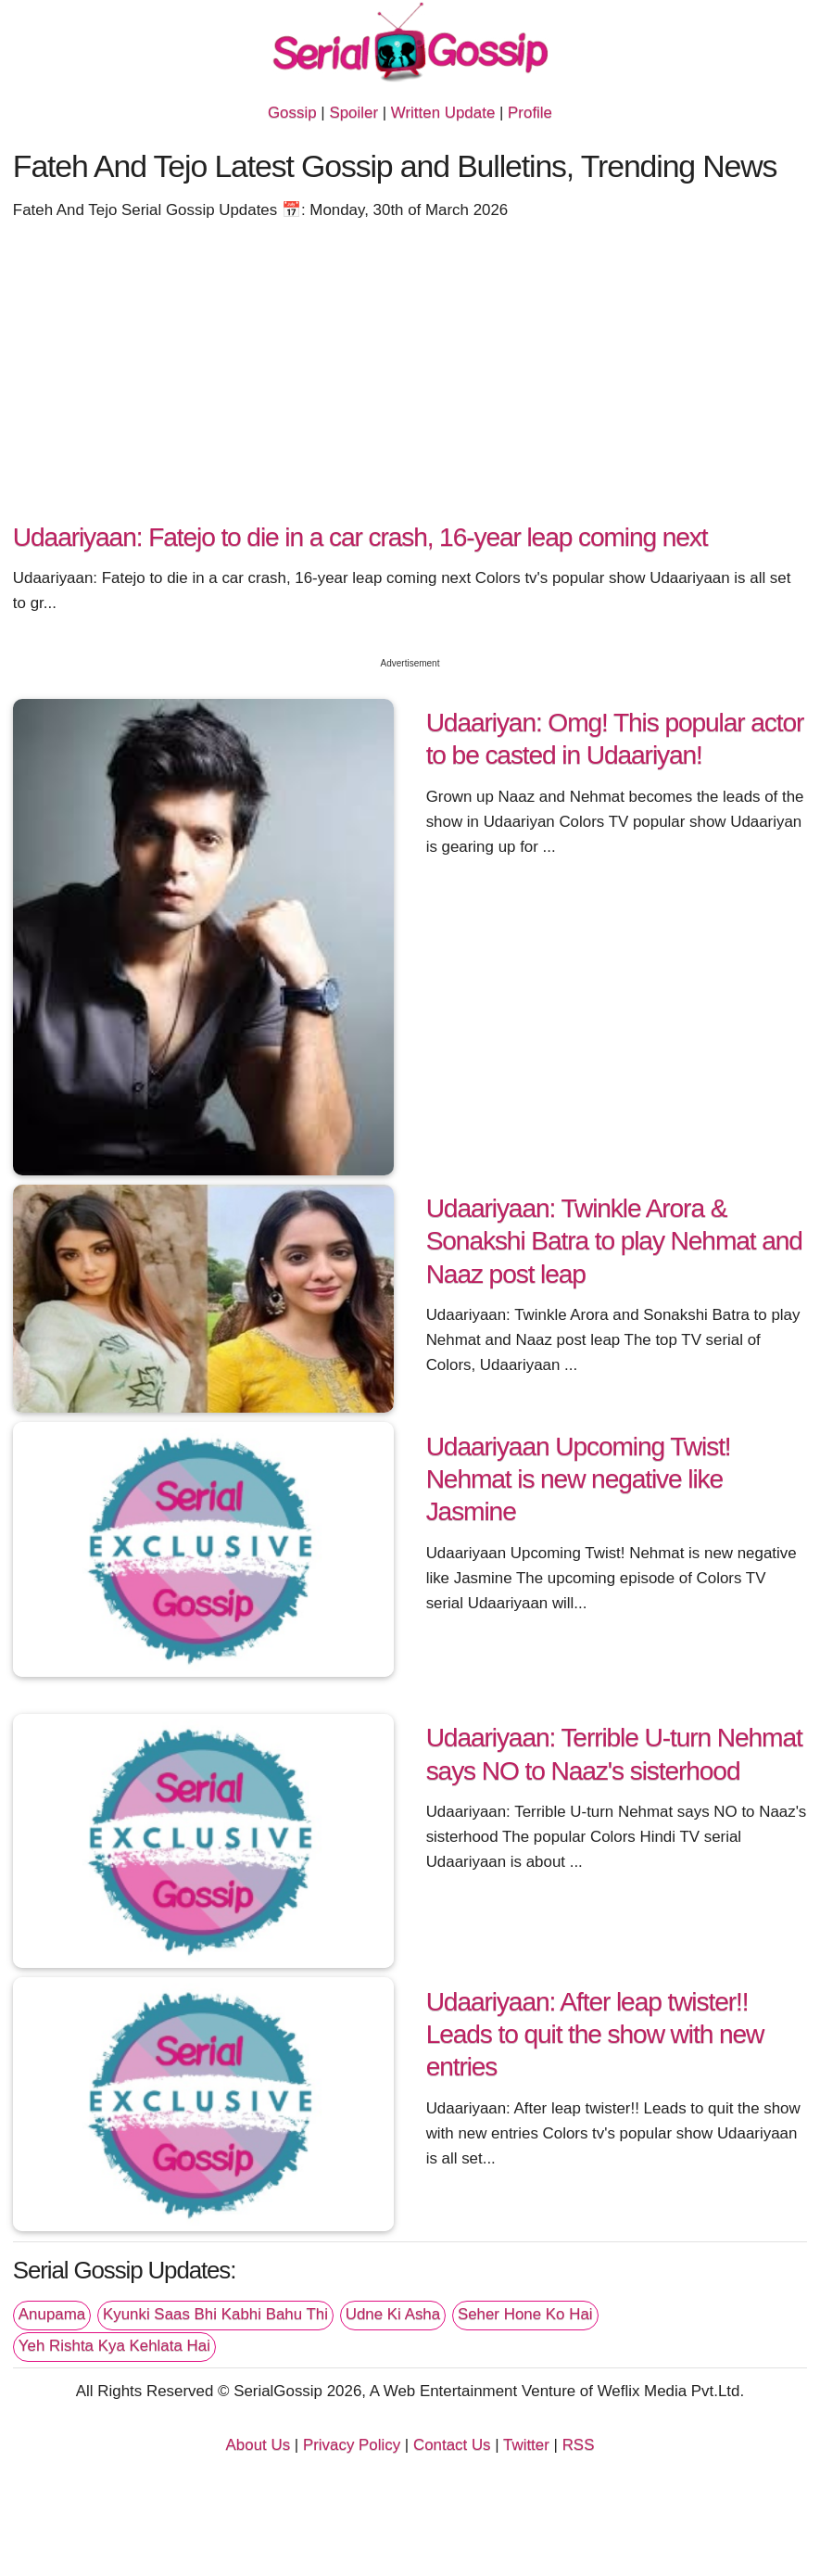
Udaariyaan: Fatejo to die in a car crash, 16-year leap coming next (360, 537)
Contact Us (452, 2445)
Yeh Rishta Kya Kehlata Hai (114, 2345)
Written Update (443, 112)
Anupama (52, 2314)
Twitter (526, 2445)
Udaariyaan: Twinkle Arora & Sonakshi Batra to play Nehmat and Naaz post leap (614, 1240)
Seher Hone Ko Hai (525, 2314)
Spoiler (353, 112)
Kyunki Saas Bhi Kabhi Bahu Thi (215, 2314)
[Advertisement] (410, 378)
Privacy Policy (351, 2445)
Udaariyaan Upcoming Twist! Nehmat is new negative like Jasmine (578, 1479)
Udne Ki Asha (393, 2314)
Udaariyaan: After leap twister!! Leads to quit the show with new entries (595, 2034)
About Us (258, 2445)
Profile (530, 112)
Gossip (292, 112)
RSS (578, 2445)
